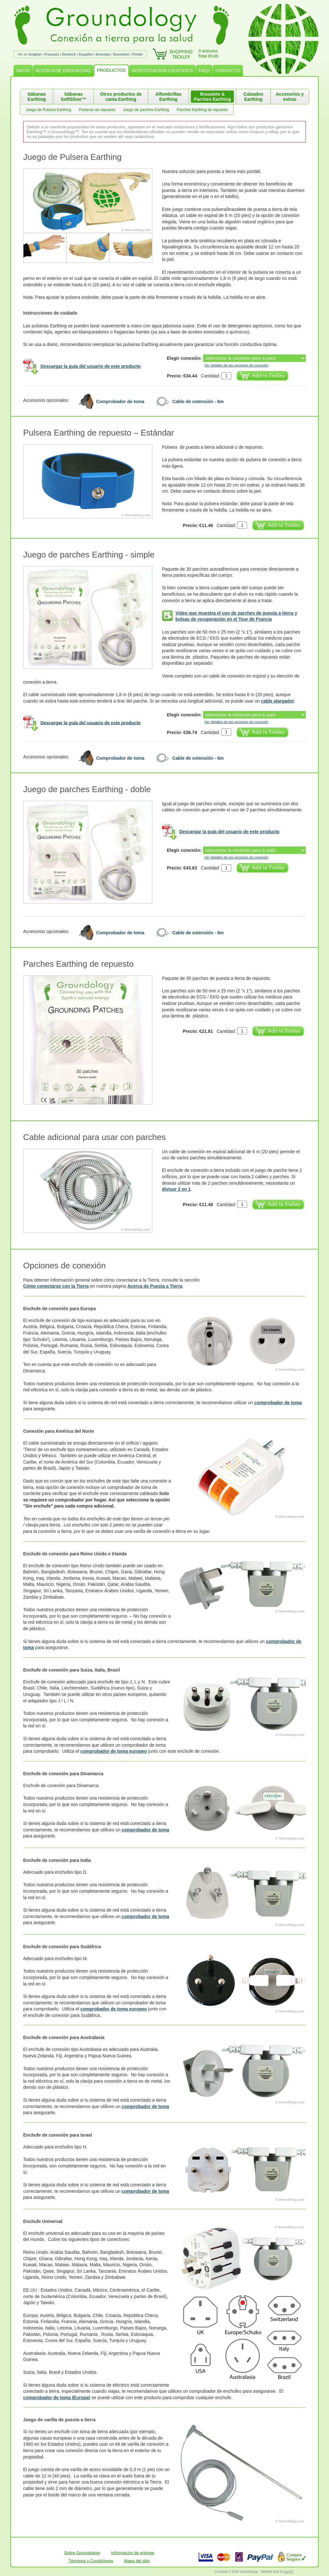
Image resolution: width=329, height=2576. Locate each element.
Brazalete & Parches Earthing (212, 96)
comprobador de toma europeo (113, 1751)
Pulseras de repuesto (97, 110)
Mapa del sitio (137, 2560)
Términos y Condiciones (90, 2560)
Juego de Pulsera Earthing (48, 110)
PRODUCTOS (111, 70)
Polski (137, 54)
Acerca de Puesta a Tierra (154, 1286)
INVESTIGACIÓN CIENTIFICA (162, 70)
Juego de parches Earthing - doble (87, 789)
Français (52, 54)
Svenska (102, 54)
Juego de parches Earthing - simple (89, 554)
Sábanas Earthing (36, 96)
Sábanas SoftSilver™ (73, 96)
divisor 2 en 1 (176, 1189)
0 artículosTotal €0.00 (208, 53)
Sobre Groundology (82, 2552)
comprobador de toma (278, 1402)
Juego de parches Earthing (146, 110)
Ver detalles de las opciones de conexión (236, 365)
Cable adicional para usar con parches (94, 1137)
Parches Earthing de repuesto (202, 110)
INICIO (23, 70)
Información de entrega (132, 2552)
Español (86, 54)
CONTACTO (227, 70)
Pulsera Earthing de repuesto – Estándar (98, 432)
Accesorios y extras (290, 96)
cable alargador (277, 701)
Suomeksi (121, 54)
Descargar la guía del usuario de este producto (90, 366)
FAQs (204, 70)
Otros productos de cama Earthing (121, 96)
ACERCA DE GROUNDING (63, 70)
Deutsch (69, 54)
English (35, 54)
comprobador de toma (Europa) (56, 2397)
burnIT (289, 2571)
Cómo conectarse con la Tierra (56, 1286)
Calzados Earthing (253, 96)
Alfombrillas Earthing (169, 96)
